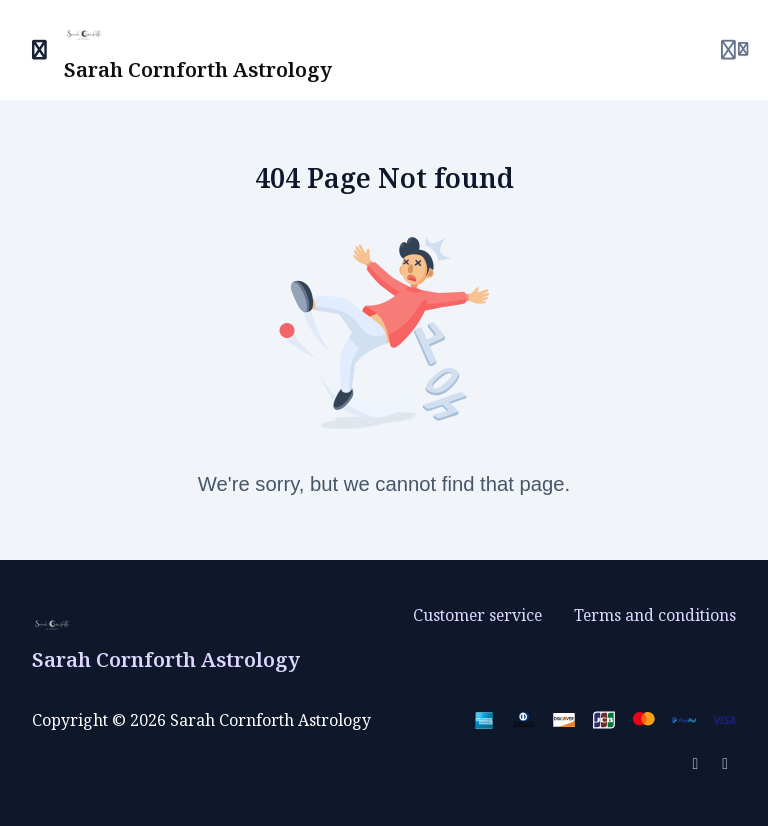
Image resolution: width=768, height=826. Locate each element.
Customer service (477, 615)
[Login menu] (734, 50)
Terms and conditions (655, 615)
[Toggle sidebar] (40, 50)
